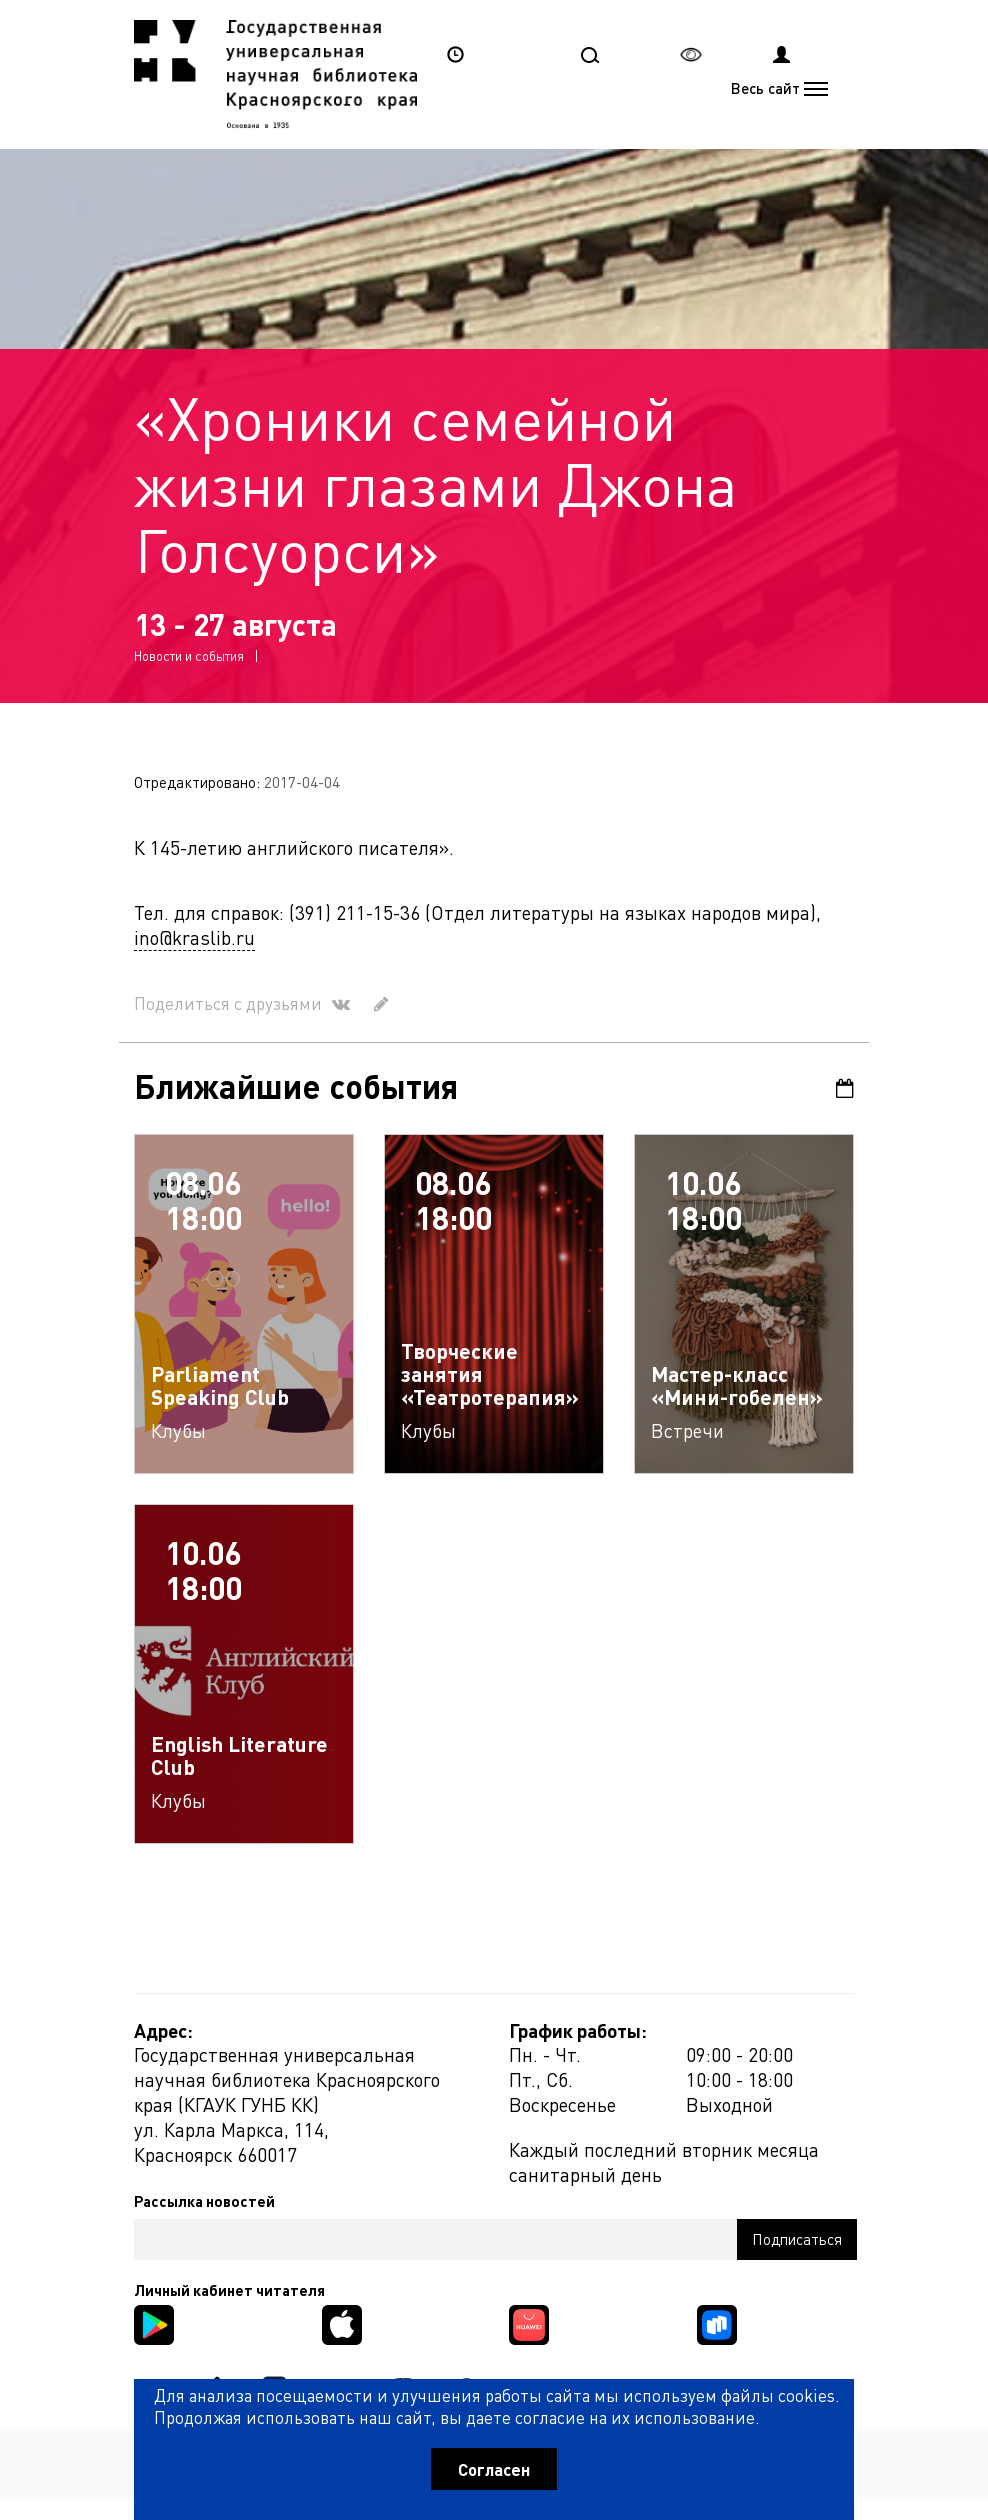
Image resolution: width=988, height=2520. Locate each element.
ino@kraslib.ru (194, 937)
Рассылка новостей (204, 2201)
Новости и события (189, 655)
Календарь (845, 1088)
